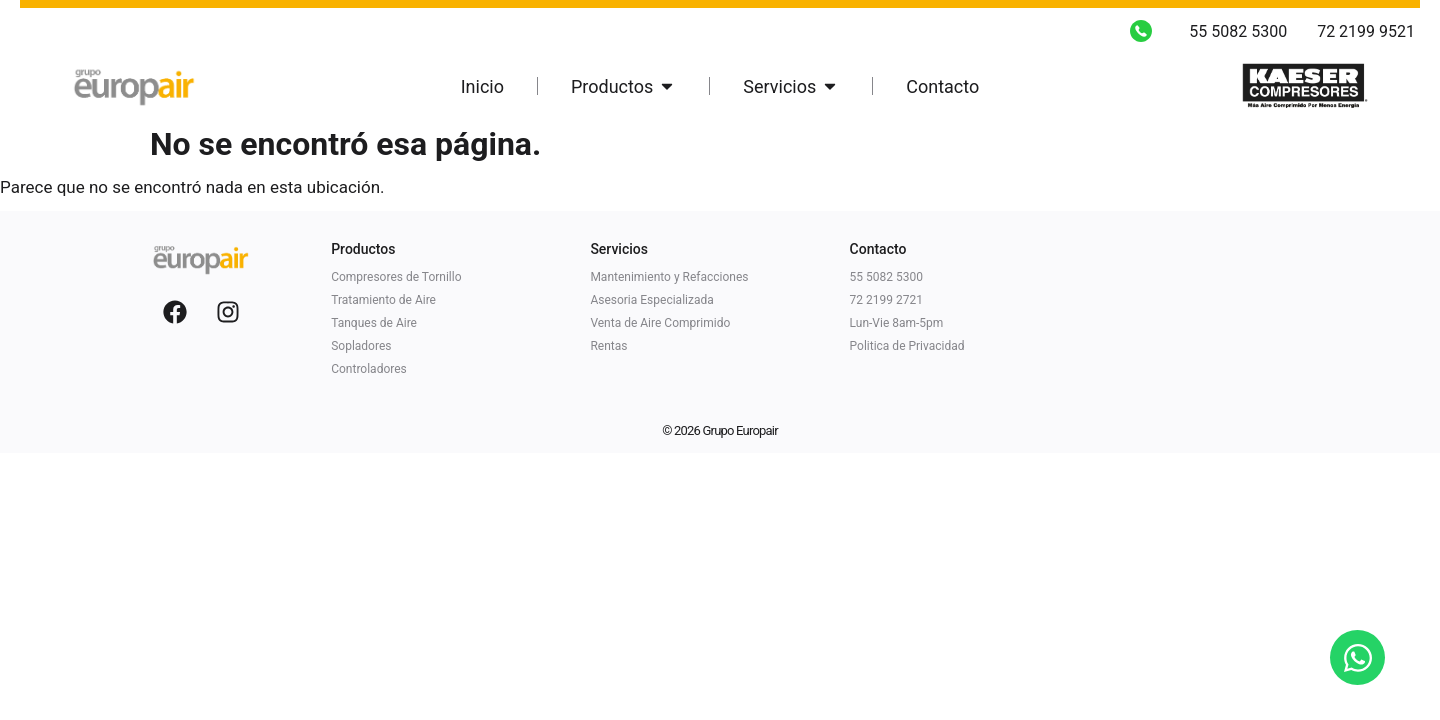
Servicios (619, 249)
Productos (363, 249)
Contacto (878, 249)
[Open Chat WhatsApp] (1357, 657)
